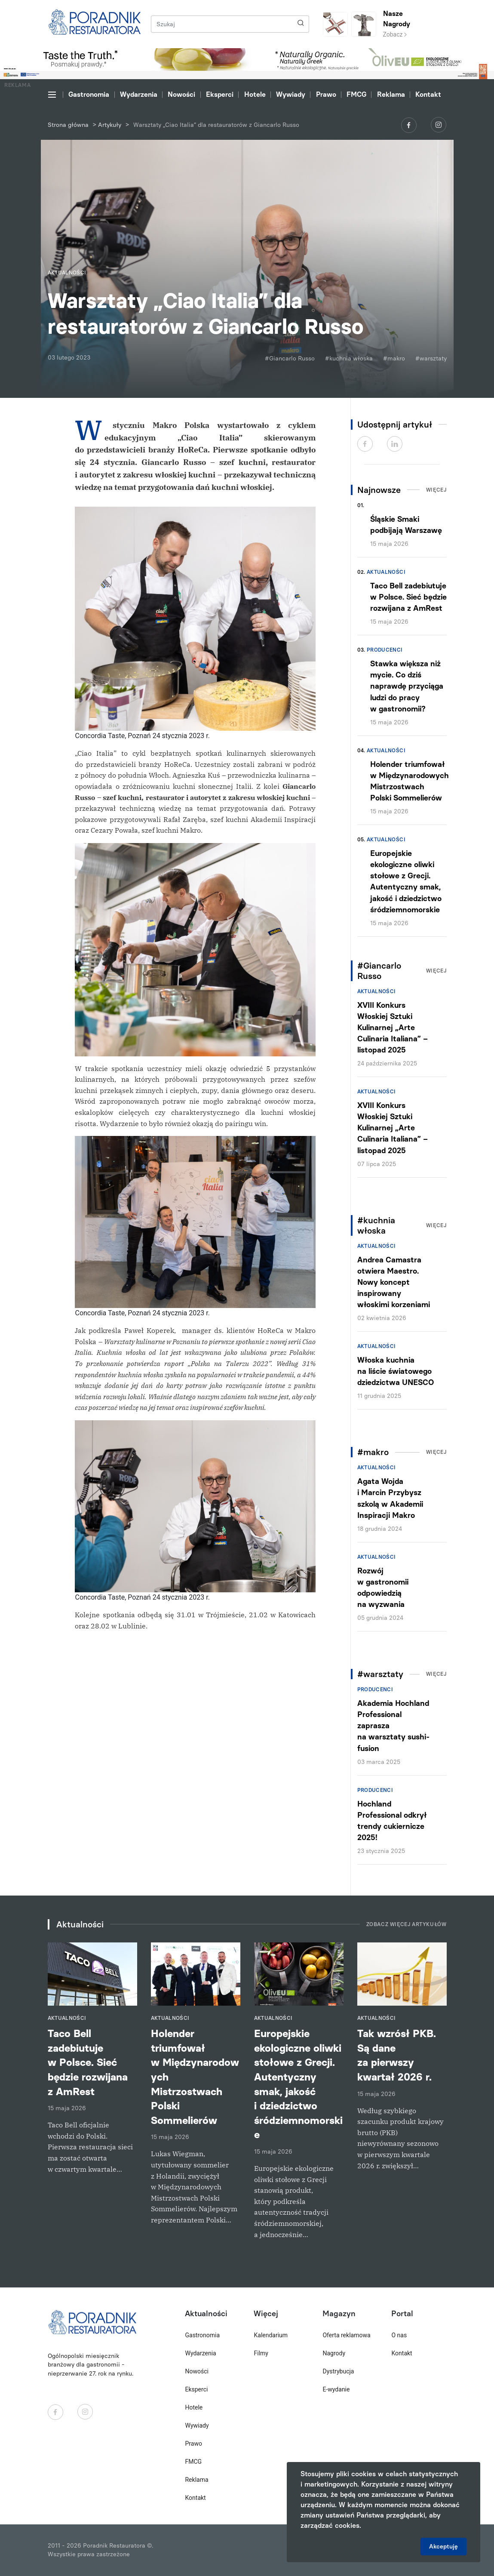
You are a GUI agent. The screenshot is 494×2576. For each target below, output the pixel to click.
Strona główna (68, 125)
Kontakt (428, 94)
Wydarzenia (138, 94)
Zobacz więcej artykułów (406, 1924)
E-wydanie (336, 2389)
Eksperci (219, 94)
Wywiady (290, 94)
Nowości (181, 94)
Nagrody (333, 2353)
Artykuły (109, 125)
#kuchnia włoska (349, 358)
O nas (399, 2335)
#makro (394, 358)
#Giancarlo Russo (290, 358)
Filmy (261, 2353)
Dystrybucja (338, 2371)
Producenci (385, 650)
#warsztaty (431, 358)
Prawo (326, 94)
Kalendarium (271, 2335)
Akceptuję (443, 2546)
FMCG (356, 94)
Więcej (436, 490)
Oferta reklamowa (346, 2335)
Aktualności (386, 572)
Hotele (255, 94)
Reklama (391, 94)
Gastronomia (88, 94)
